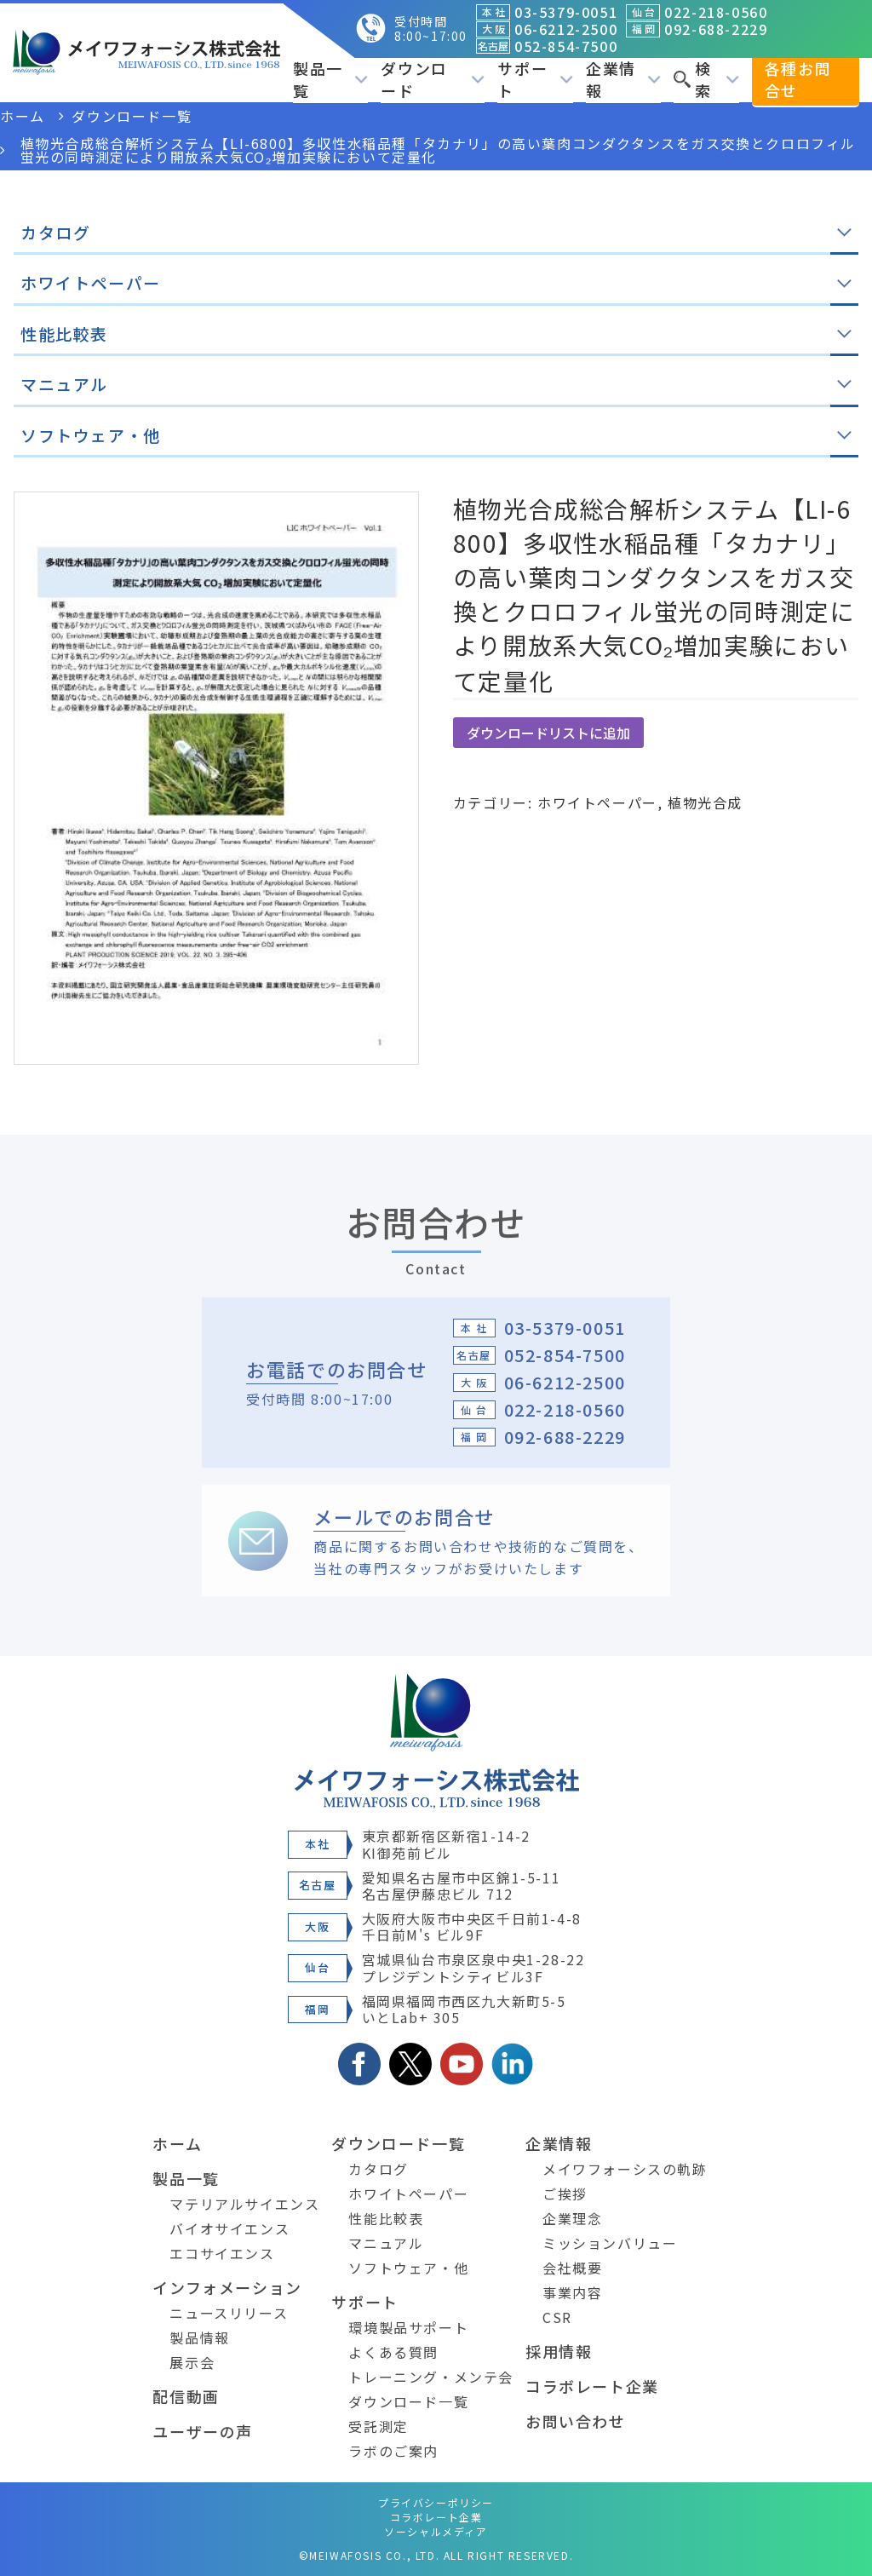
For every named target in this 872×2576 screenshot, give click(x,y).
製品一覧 (330, 79)
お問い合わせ (575, 2421)
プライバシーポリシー (436, 2502)
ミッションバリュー (609, 2243)
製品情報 (199, 2337)
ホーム (177, 2143)
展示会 (192, 2362)
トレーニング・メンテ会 (430, 2376)
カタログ (378, 2169)
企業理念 (572, 2218)
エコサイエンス (221, 2253)
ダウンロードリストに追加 (548, 732)
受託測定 (378, 2426)
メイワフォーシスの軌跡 (625, 2169)
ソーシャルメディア (435, 2531)
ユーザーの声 (202, 2431)
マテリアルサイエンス (244, 2204)
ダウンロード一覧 (398, 2143)
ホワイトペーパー (597, 802)
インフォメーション (226, 2287)
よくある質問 (393, 2352)
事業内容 (572, 2292)
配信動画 (185, 2396)
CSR (557, 2317)
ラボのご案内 (393, 2451)
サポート (534, 79)
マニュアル (385, 2243)
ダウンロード (433, 79)
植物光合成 (705, 802)
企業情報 (623, 79)
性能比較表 (385, 2218)
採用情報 (558, 2351)
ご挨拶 (565, 2193)
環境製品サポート (408, 2327)
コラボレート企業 (592, 2386)
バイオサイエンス (229, 2228)
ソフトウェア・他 (408, 2267)
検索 (706, 79)
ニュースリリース (228, 2313)
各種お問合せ (798, 79)
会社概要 (572, 2267)
